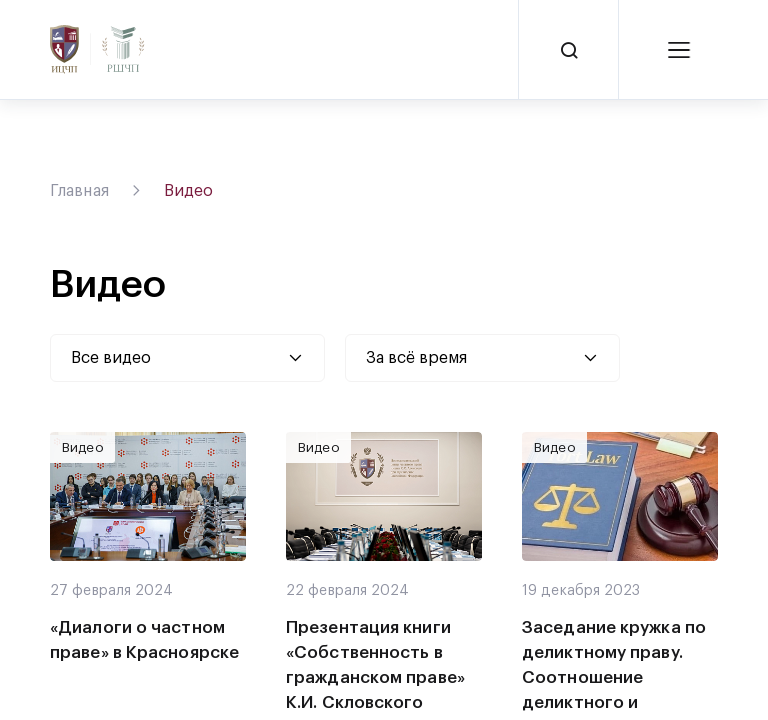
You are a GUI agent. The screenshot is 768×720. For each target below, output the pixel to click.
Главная (79, 191)
